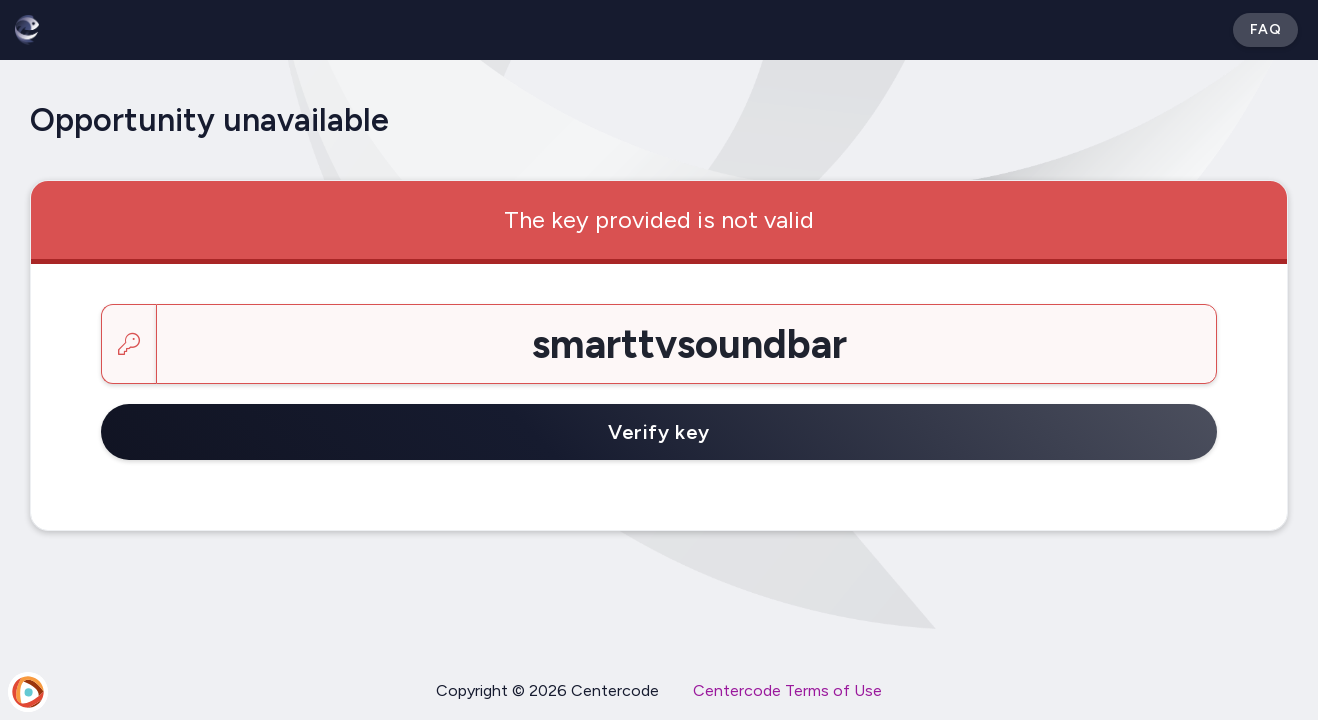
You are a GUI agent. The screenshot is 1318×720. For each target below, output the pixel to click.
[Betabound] (27, 30)
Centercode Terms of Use (787, 690)
